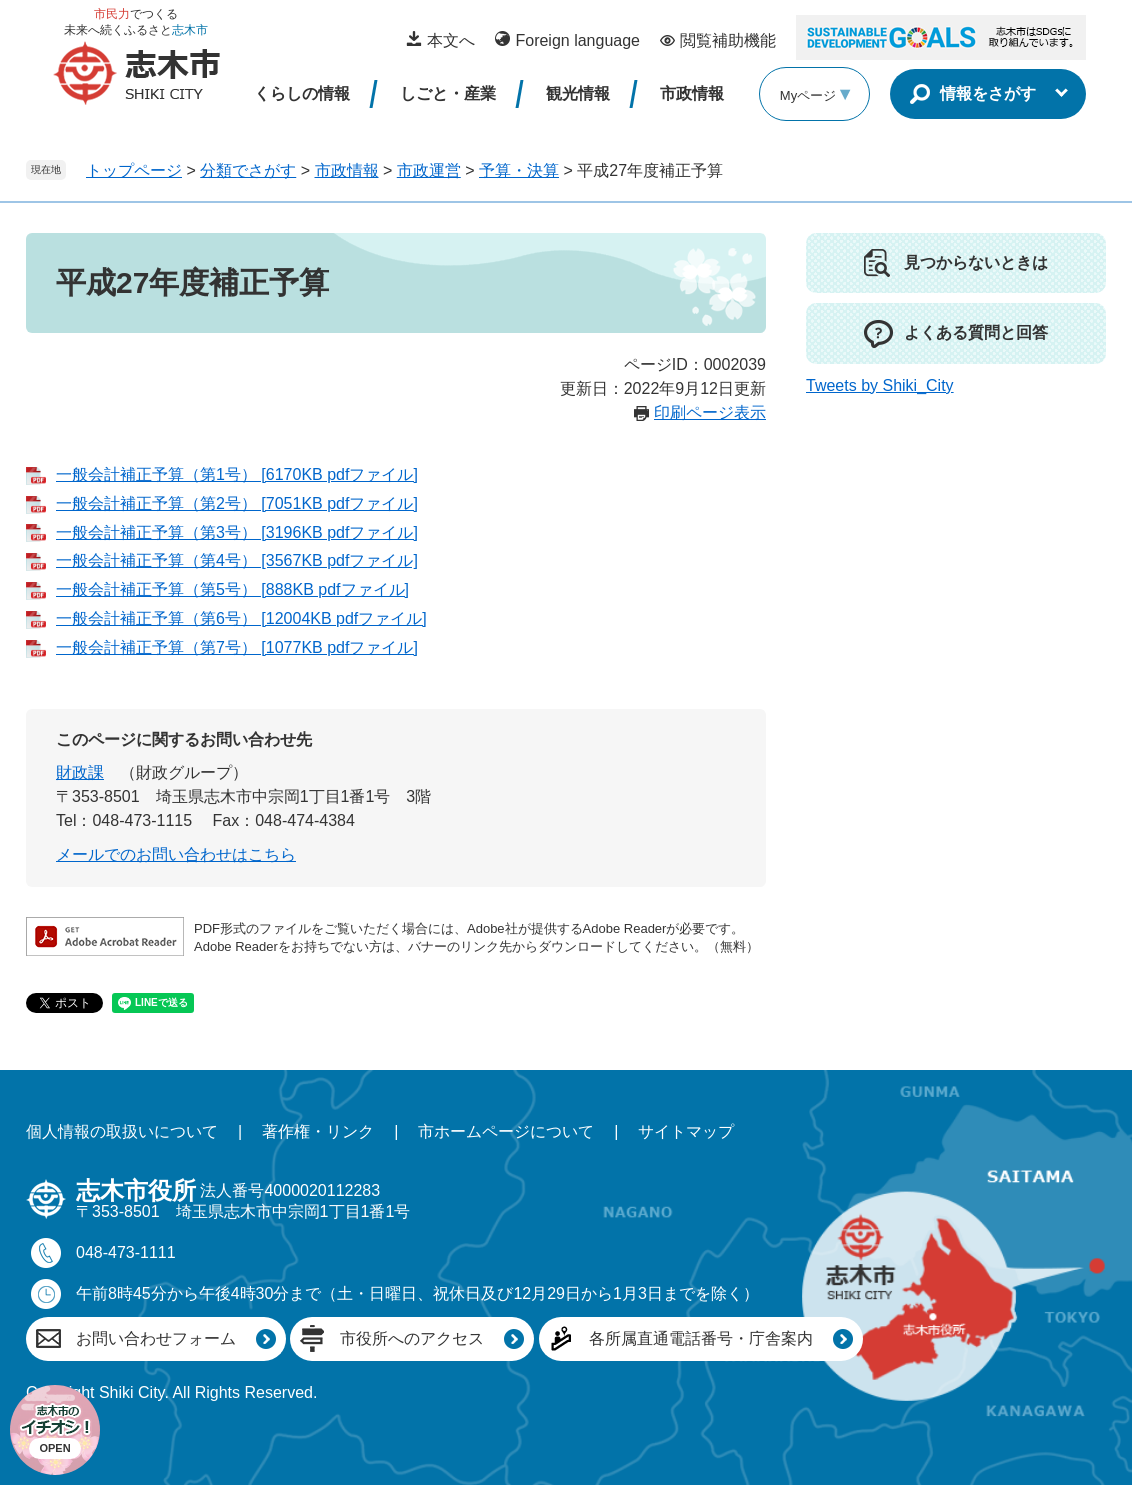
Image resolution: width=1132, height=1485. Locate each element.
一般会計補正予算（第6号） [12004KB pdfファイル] (241, 618)
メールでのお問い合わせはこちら (176, 854)
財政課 (80, 772)
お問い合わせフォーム (156, 1338)
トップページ (134, 170)
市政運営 (429, 170)
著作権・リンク (318, 1131)
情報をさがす (988, 93)
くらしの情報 (302, 93)
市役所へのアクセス (412, 1338)
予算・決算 (519, 170)
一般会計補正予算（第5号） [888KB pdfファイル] (232, 589)
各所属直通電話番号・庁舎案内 (701, 1338)
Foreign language (577, 40)
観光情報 (578, 93)
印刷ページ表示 (710, 412)
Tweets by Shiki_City (880, 385)
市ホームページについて (506, 1131)
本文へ (451, 40)
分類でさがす (248, 170)
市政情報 (692, 93)
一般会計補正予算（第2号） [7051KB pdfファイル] (237, 503)
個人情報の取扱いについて (122, 1131)
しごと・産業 (448, 93)
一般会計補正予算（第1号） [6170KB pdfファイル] (237, 474)
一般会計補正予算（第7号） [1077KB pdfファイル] (237, 647)
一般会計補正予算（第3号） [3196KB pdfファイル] (237, 532)
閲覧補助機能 (728, 40)
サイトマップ (686, 1131)
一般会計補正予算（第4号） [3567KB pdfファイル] (237, 560)
